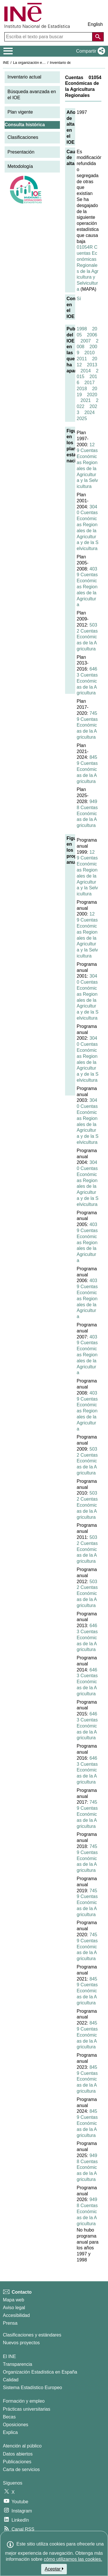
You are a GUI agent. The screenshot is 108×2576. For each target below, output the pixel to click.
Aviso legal (14, 2307)
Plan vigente (20, 112)
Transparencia (17, 2364)
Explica (10, 2432)
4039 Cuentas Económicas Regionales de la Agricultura (87, 586)
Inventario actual (24, 76)
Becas (9, 2416)
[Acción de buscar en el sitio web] (98, 36)
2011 (82, 358)
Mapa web (13, 2299)
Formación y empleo (24, 2401)
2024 (89, 412)
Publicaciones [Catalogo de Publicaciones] (17, 2461)
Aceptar (54, 2568)
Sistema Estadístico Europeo (32, 2387)
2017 (89, 382)
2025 (82, 418)
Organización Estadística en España (40, 2372)
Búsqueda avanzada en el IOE (31, 94)
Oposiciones (15, 2424)
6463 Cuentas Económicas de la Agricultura (87, 680)
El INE (9, 2356)
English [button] (95, 24)
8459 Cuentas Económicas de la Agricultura (87, 769)
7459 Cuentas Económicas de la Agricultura (87, 725)
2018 (82, 388)
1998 (82, 328)
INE (6, 62)
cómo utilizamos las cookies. (73, 2559)
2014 (86, 370)
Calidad (10, 2379)
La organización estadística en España (44, 62)
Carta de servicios (21, 2469)
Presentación (20, 152)
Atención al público (22, 2445)
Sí (79, 298)
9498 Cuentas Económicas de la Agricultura (87, 813)
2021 (86, 400)
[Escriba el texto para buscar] (49, 36)
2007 (86, 340)
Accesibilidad (16, 2315)
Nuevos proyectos (21, 2342)
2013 (92, 364)
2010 (89, 352)
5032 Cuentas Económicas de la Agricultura (87, 637)
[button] (89, 51)
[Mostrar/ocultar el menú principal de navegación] (8, 51)
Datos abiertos (18, 2453)
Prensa (10, 2323)
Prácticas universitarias (26, 2409)
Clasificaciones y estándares (32, 2334)
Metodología (20, 166)
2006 (92, 334)
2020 (92, 394)
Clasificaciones (22, 137)
